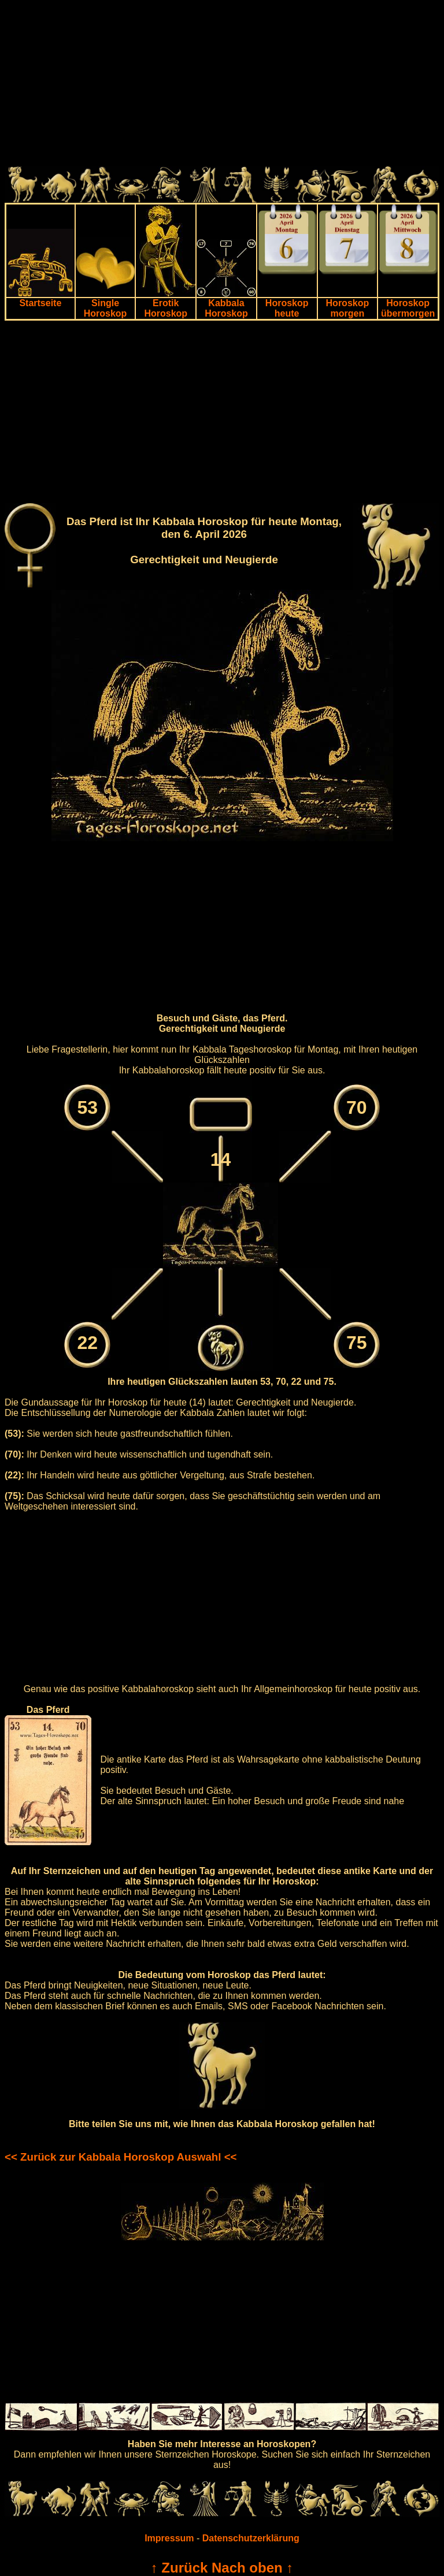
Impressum (169, 2538)
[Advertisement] (222, 85)
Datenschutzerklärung (250, 2538)
